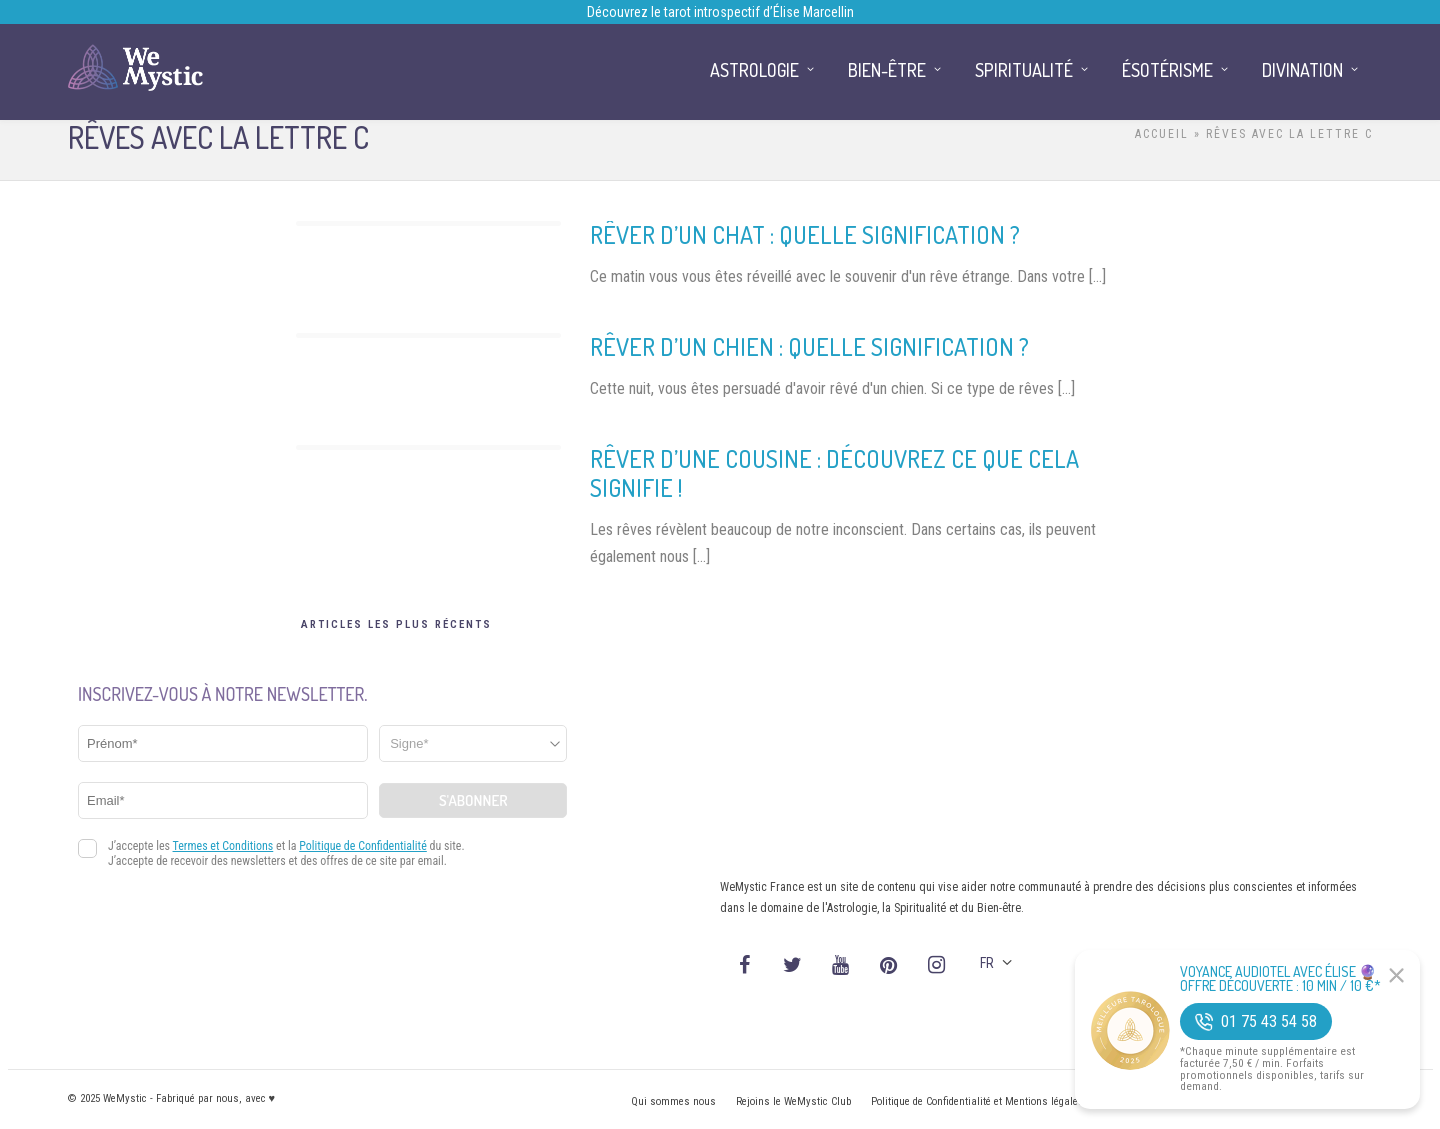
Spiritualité (1024, 70)
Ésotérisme (1167, 70)
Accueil (1162, 134)
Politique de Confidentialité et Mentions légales (977, 1101)
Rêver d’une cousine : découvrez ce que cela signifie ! (834, 473)
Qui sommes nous (673, 1101)
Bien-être (887, 70)
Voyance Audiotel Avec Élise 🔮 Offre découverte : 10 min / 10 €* (1280, 979)
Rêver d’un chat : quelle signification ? (805, 234)
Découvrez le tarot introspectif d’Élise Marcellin (720, 12)
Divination (1302, 70)
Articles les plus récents (396, 624)
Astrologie (754, 70)
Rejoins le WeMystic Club (793, 1101)
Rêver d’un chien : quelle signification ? (809, 346)
